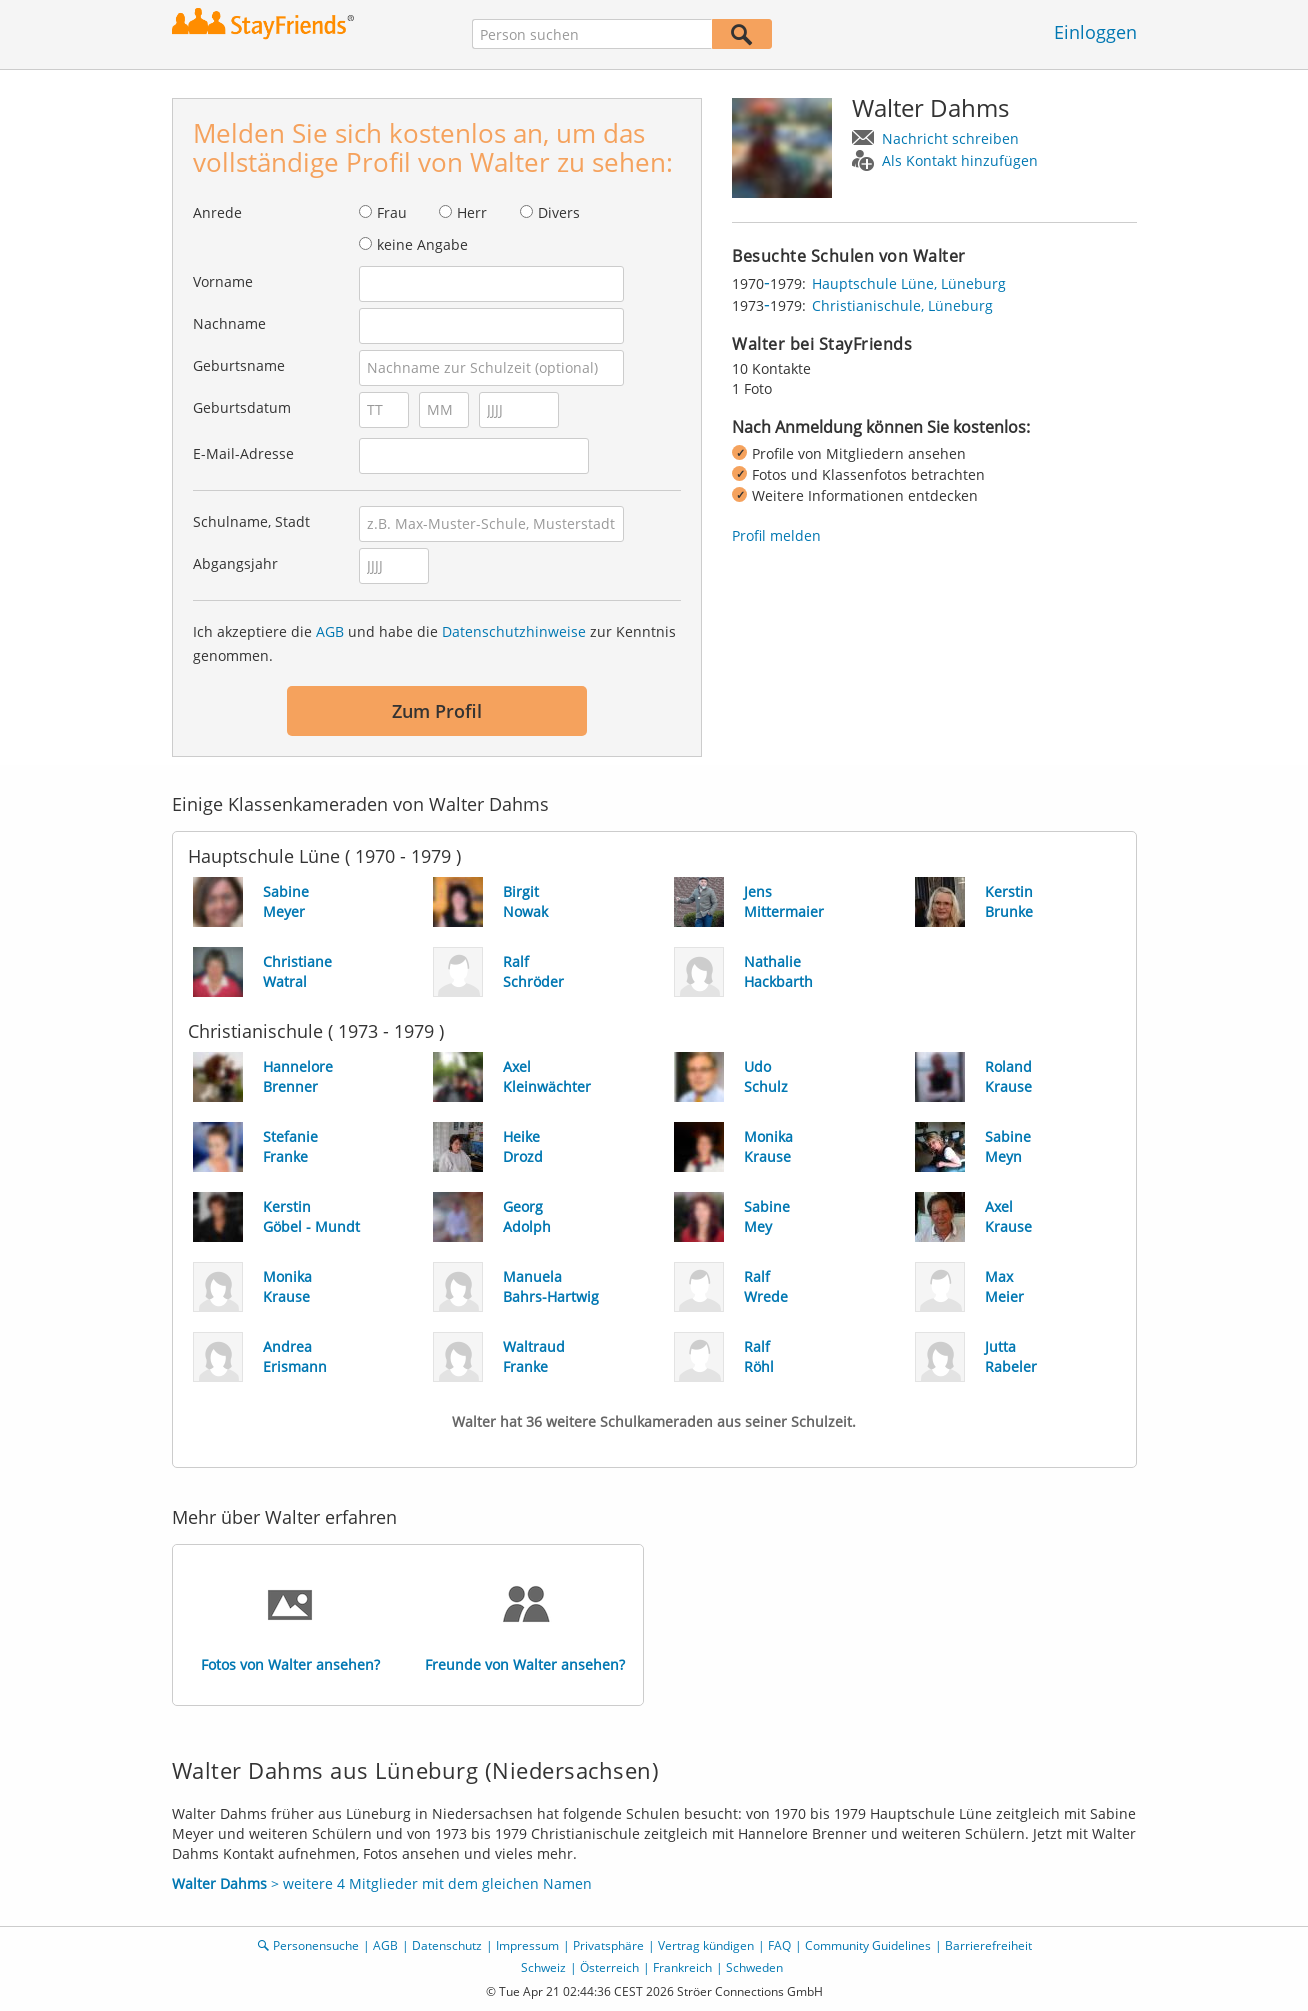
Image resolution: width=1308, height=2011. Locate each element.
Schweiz (543, 1967)
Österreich (609, 1967)
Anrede (217, 212)
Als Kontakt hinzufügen (960, 160)
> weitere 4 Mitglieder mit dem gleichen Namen (382, 1883)
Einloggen (1095, 32)
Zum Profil (437, 711)
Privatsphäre (608, 1945)
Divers (559, 212)
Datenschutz (447, 1945)
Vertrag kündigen (706, 1945)
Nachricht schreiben (950, 138)
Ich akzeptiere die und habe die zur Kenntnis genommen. (434, 643)
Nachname (229, 323)
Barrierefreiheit (988, 1945)
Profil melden (776, 535)
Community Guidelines (868, 1945)
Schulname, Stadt (251, 521)
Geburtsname (239, 365)
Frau (392, 212)
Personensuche (316, 1945)
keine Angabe (422, 244)
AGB (330, 631)
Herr (472, 212)
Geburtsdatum (242, 407)
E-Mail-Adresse (243, 453)
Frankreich (682, 1967)
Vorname (223, 281)
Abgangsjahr (235, 563)
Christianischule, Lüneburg (902, 305)
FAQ (779, 1945)
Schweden (754, 1967)
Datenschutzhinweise (514, 631)
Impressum (527, 1945)
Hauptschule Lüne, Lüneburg (909, 283)
